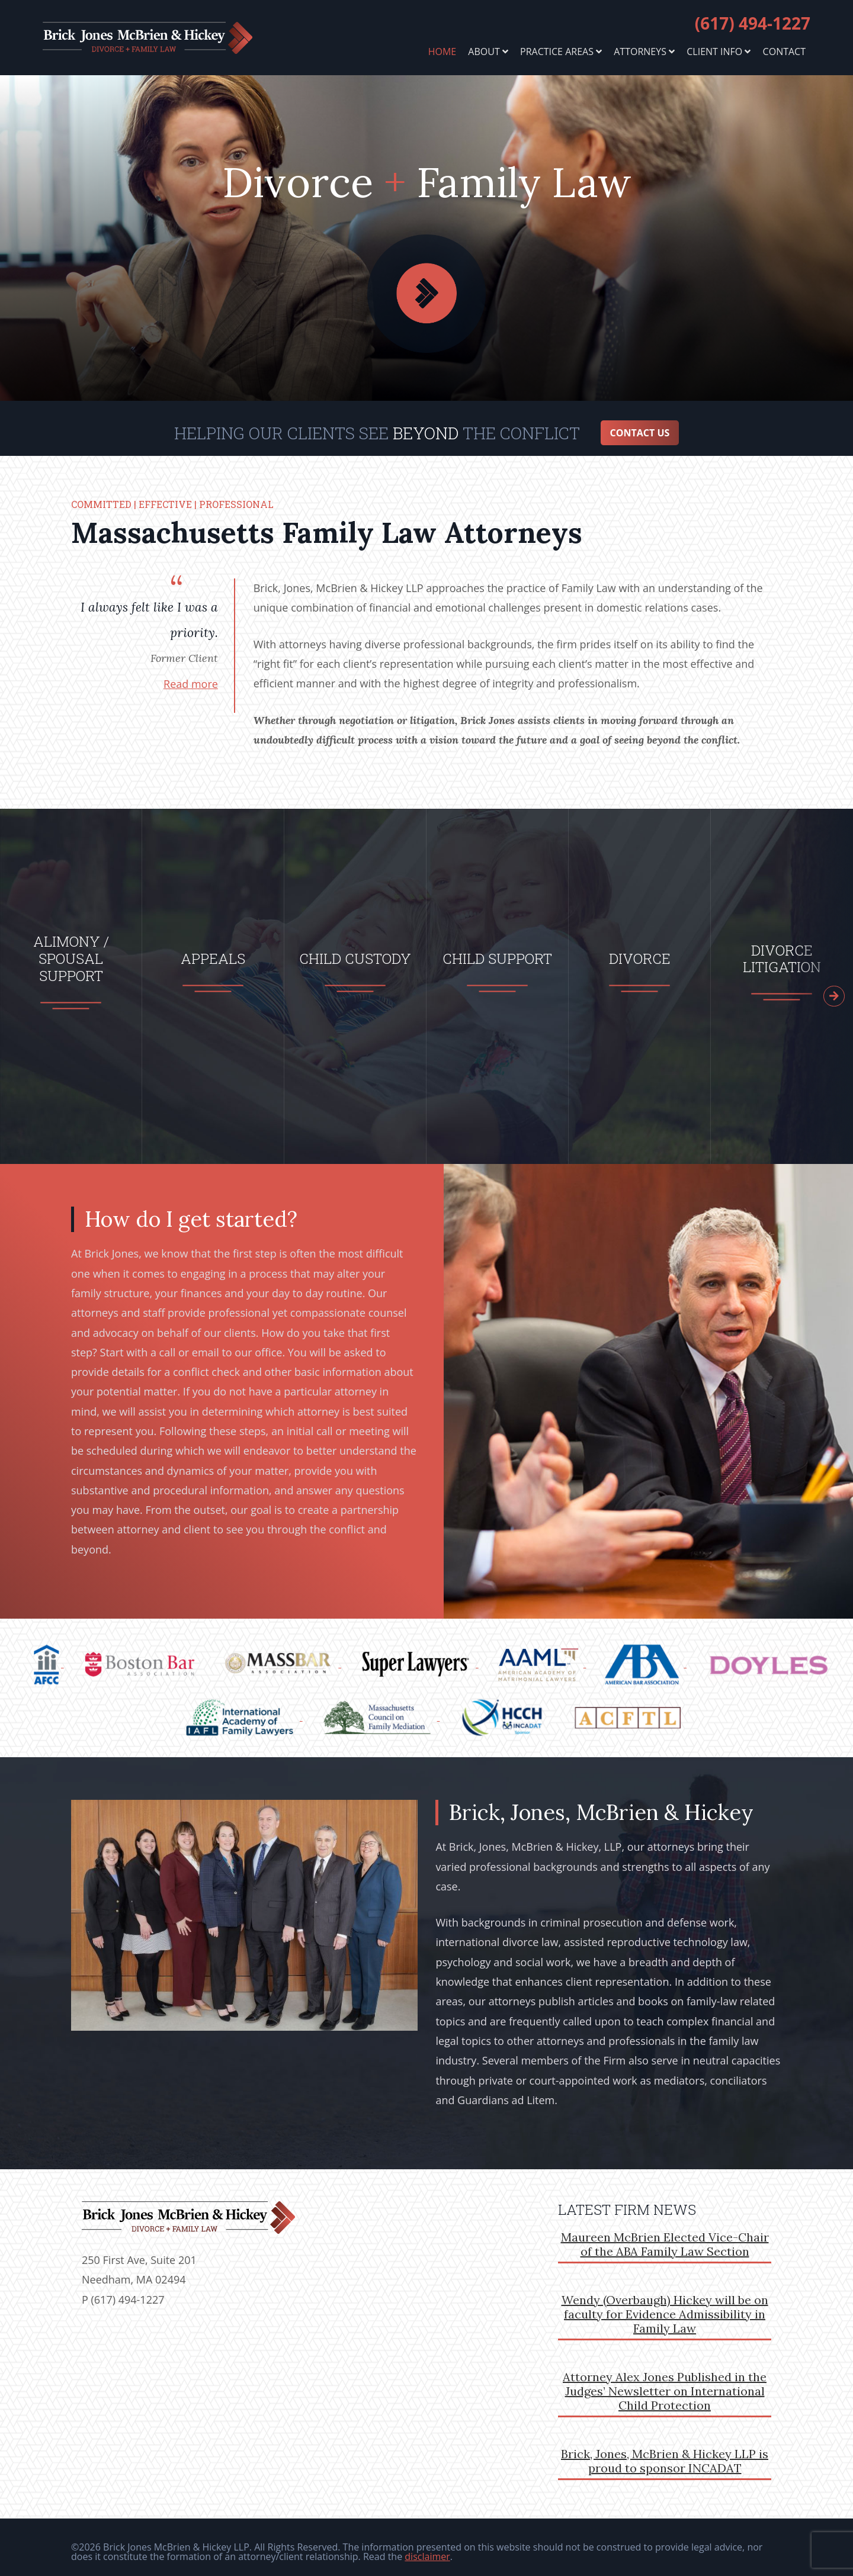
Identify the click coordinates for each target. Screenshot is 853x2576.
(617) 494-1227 (752, 23)
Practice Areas (561, 52)
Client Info (719, 52)
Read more (190, 675)
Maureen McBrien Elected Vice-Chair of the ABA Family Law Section (665, 2235)
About (488, 52)
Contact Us (640, 423)
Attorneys (644, 52)
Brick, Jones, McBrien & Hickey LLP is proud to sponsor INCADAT (664, 2451)
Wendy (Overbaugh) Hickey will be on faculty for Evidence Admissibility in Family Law (665, 2305)
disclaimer (427, 2547)
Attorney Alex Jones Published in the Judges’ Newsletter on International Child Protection (665, 2382)
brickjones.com (168, 37)
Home (442, 52)
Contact (784, 52)
